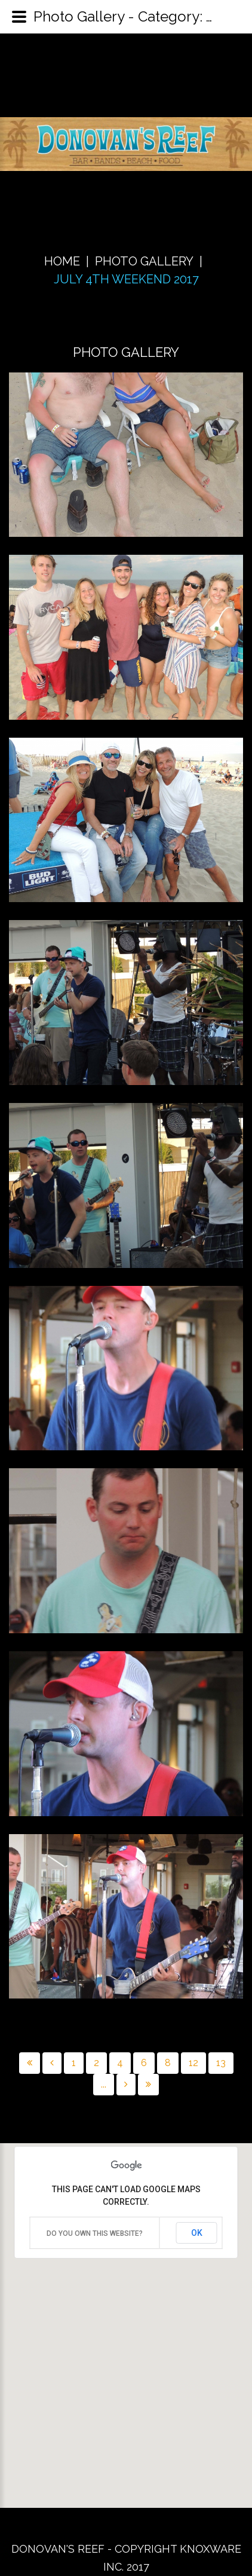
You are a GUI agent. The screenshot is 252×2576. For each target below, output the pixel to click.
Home (62, 261)
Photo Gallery (144, 261)
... (103, 2084)
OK (196, 2233)
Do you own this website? (95, 2233)
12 (193, 2062)
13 (221, 2062)
